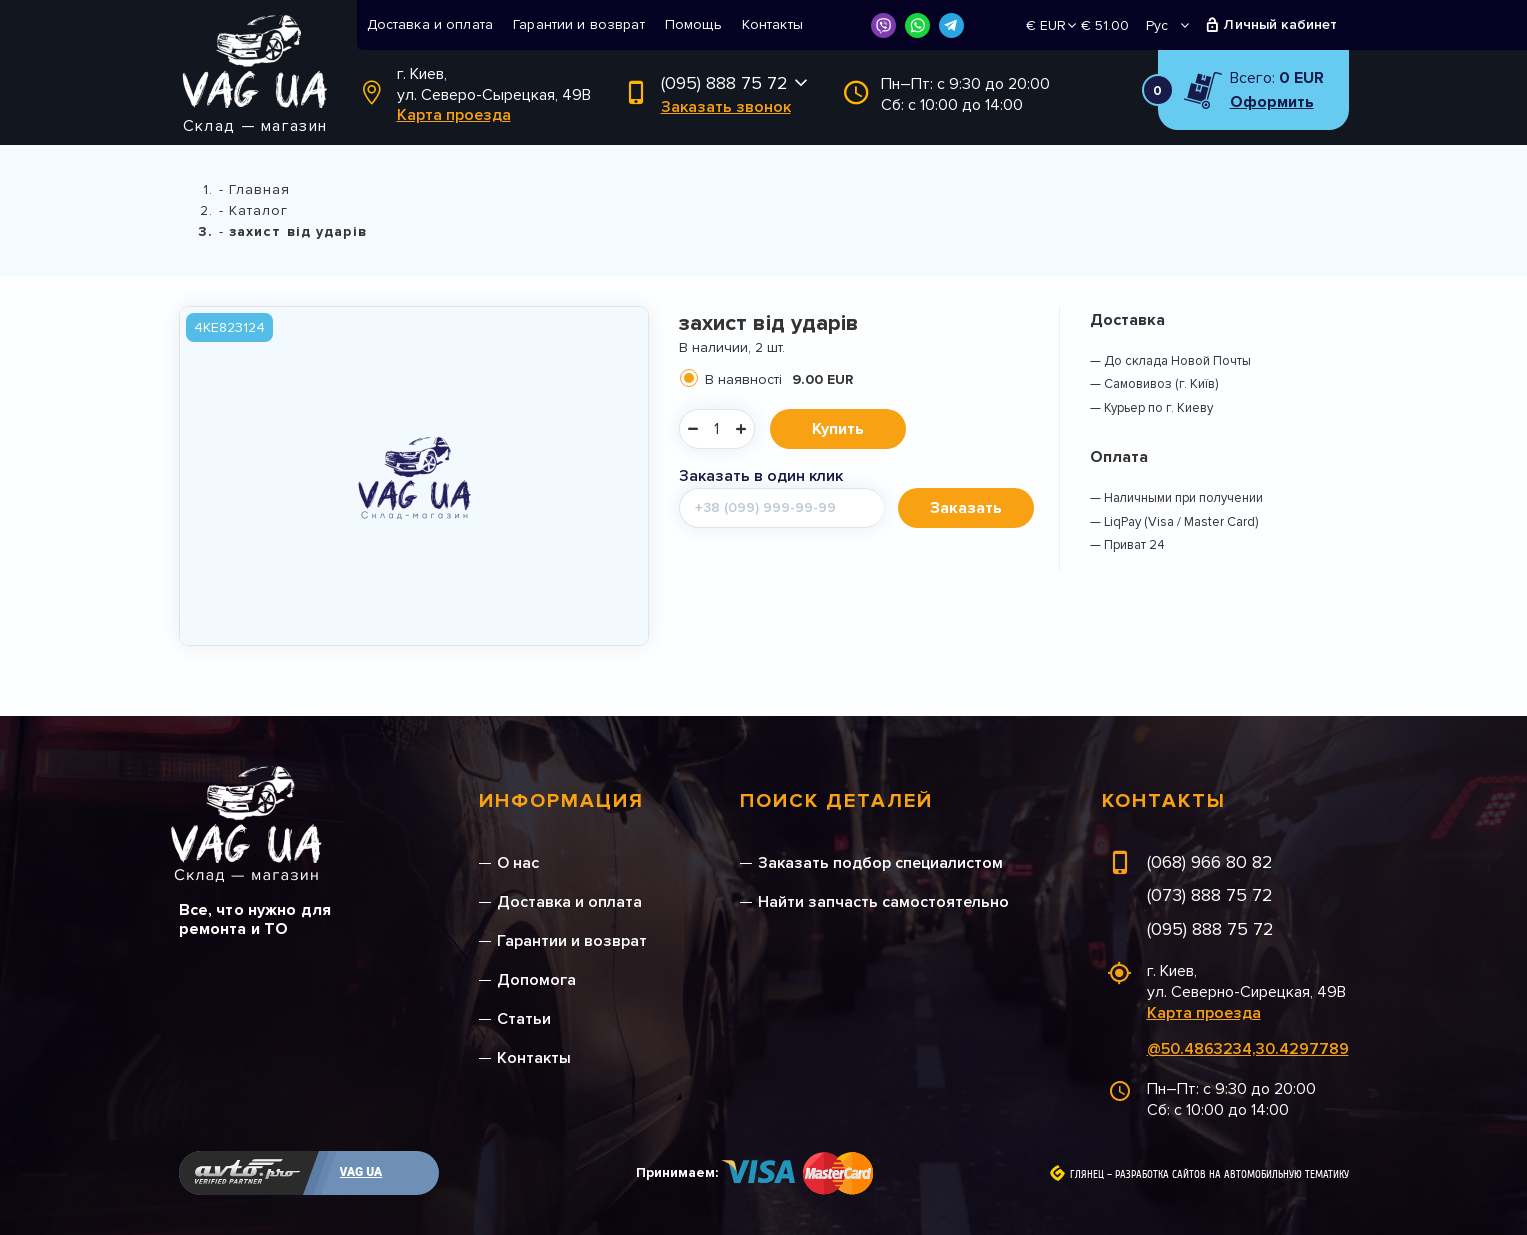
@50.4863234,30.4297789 (1248, 1049)
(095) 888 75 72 (724, 83)
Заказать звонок (726, 107)
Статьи (524, 1019)
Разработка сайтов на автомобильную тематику (1232, 1175)
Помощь (693, 24)
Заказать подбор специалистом (880, 863)
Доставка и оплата (430, 24)
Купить (838, 429)
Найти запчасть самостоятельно (883, 902)
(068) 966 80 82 (1210, 862)
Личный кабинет (1280, 24)
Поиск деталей (836, 801)
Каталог (259, 210)
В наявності (779, 379)
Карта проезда (454, 115)
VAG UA (361, 1172)
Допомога (536, 980)
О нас (518, 863)
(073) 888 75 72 (1210, 895)
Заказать (966, 508)
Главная (260, 189)
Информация (561, 801)
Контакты (772, 24)
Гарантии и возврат (579, 24)
